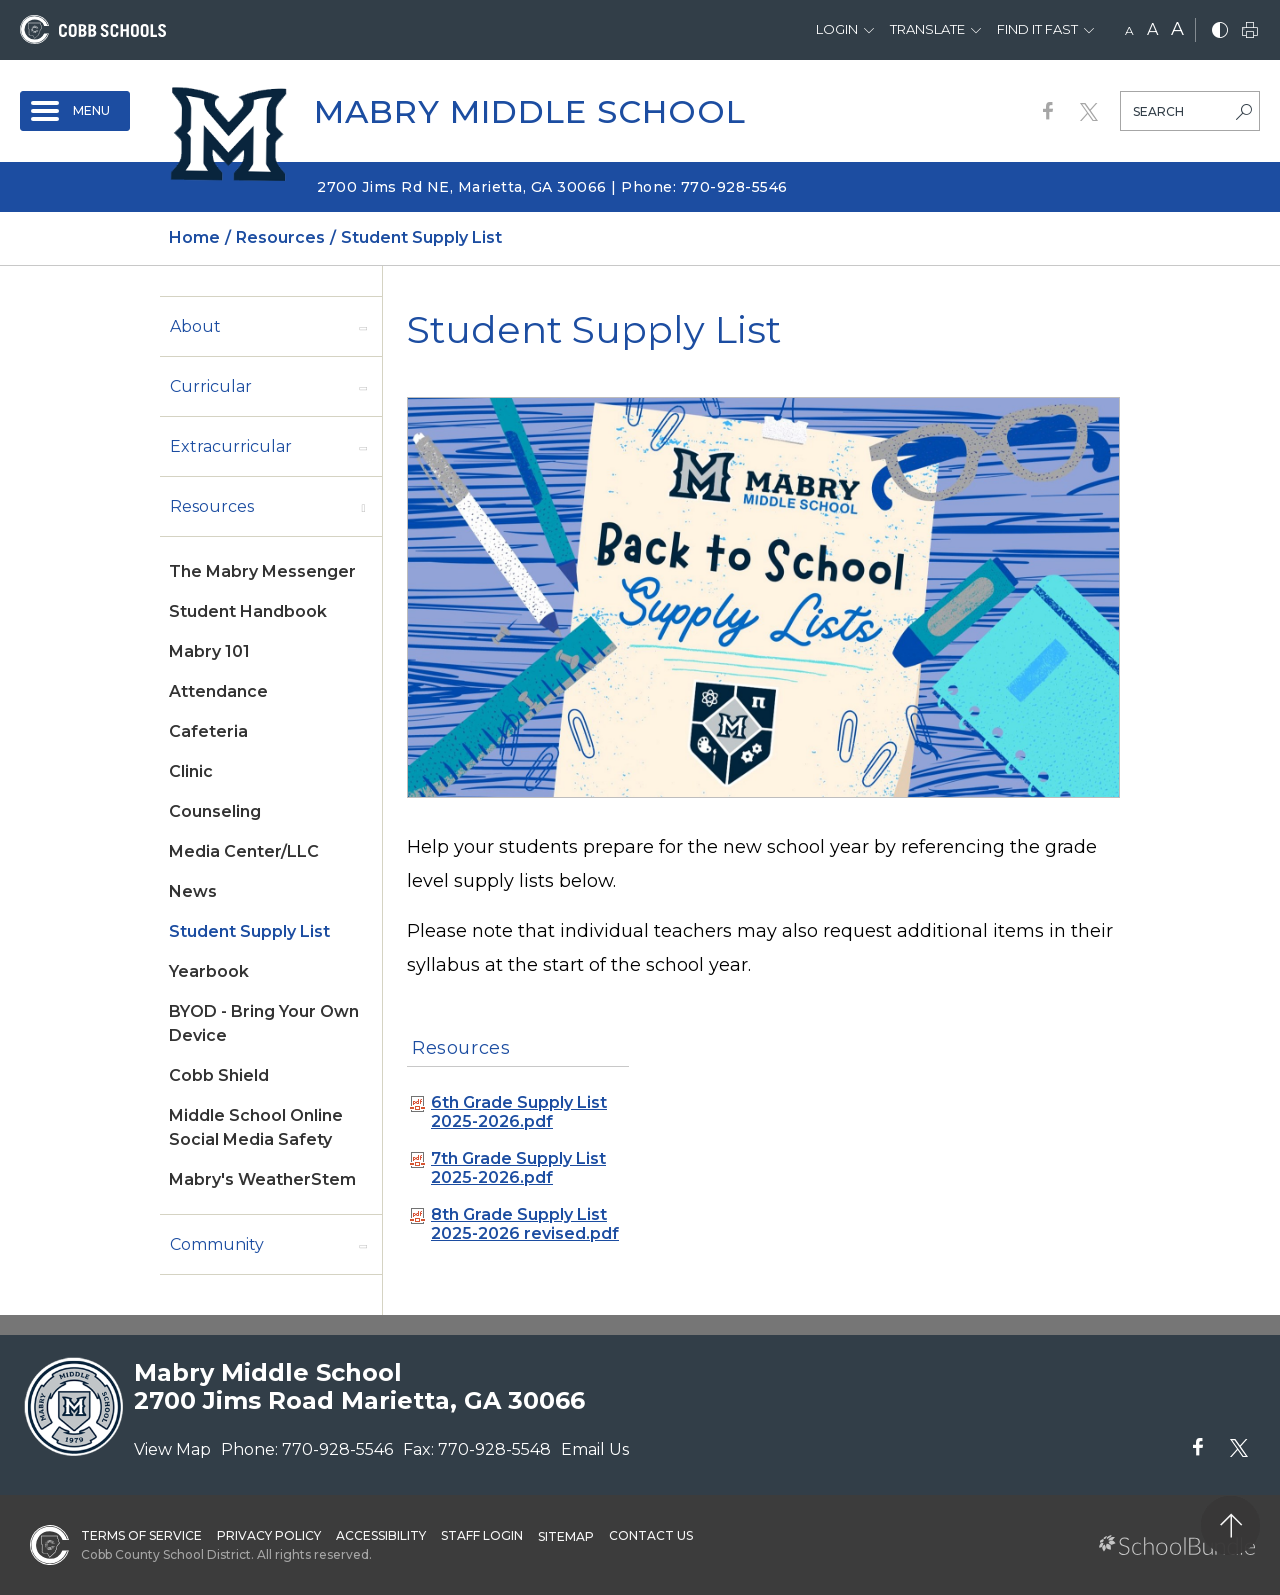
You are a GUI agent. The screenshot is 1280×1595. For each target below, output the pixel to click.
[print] (1250, 31)
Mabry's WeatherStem (262, 1179)
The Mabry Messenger (262, 571)
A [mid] (1152, 29)
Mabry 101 (209, 651)
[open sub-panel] (363, 327)
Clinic (191, 771)
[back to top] (1230, 1525)
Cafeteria (208, 731)
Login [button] (837, 29)
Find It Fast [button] (1037, 29)
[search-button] (1244, 114)
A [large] (1177, 29)
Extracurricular (231, 446)
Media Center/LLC (244, 851)
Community (217, 1244)
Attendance (218, 691)
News (193, 891)
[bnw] (1220, 31)
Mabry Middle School (530, 111)
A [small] (1129, 30)
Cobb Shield (219, 1075)
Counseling (215, 811)
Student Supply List (249, 931)
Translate (927, 29)
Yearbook (209, 971)
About (195, 326)
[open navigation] (75, 111)
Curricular (211, 386)
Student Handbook (248, 611)
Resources (212, 506)
